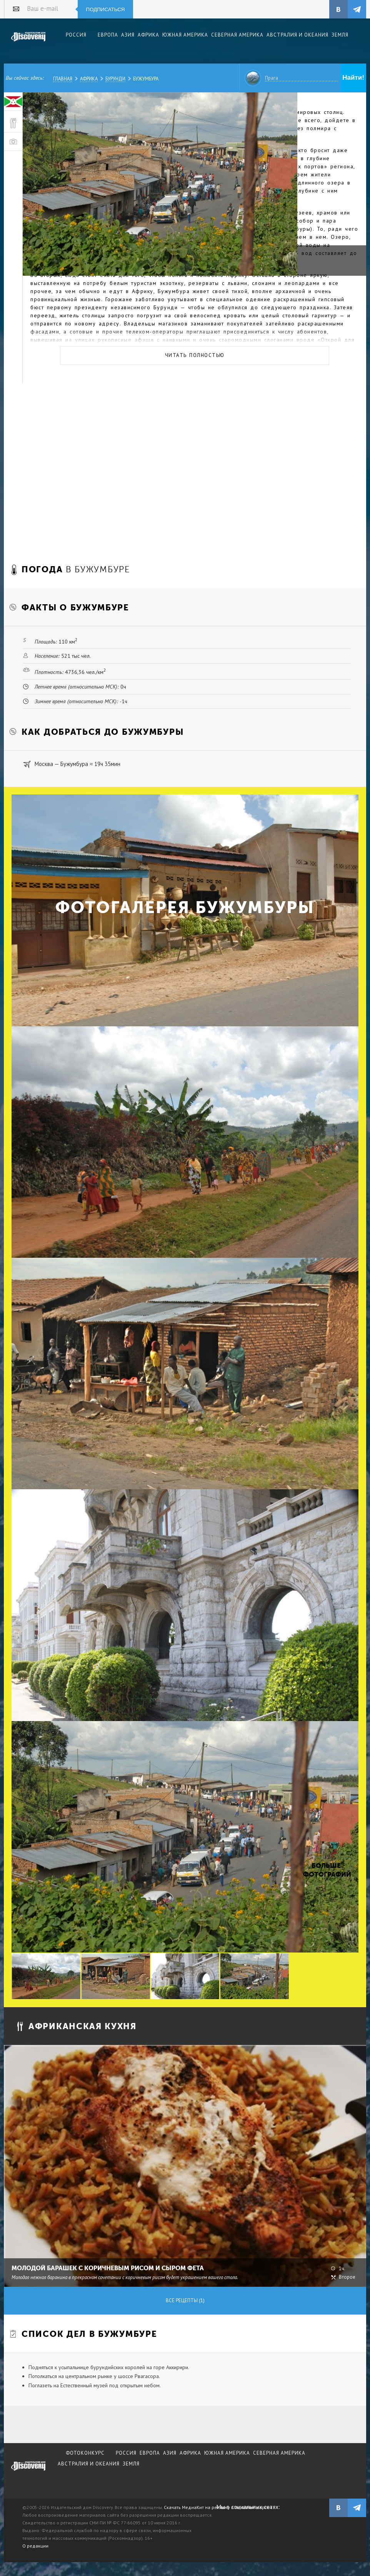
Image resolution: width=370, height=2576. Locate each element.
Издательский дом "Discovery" (28, 42)
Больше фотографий (326, 1870)
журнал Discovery (28, 2471)
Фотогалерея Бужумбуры (185, 907)
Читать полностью (195, 355)
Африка (89, 78)
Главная (62, 78)
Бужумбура (145, 78)
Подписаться (105, 9)
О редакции (35, 2546)
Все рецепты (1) (185, 2300)
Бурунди (115, 78)
